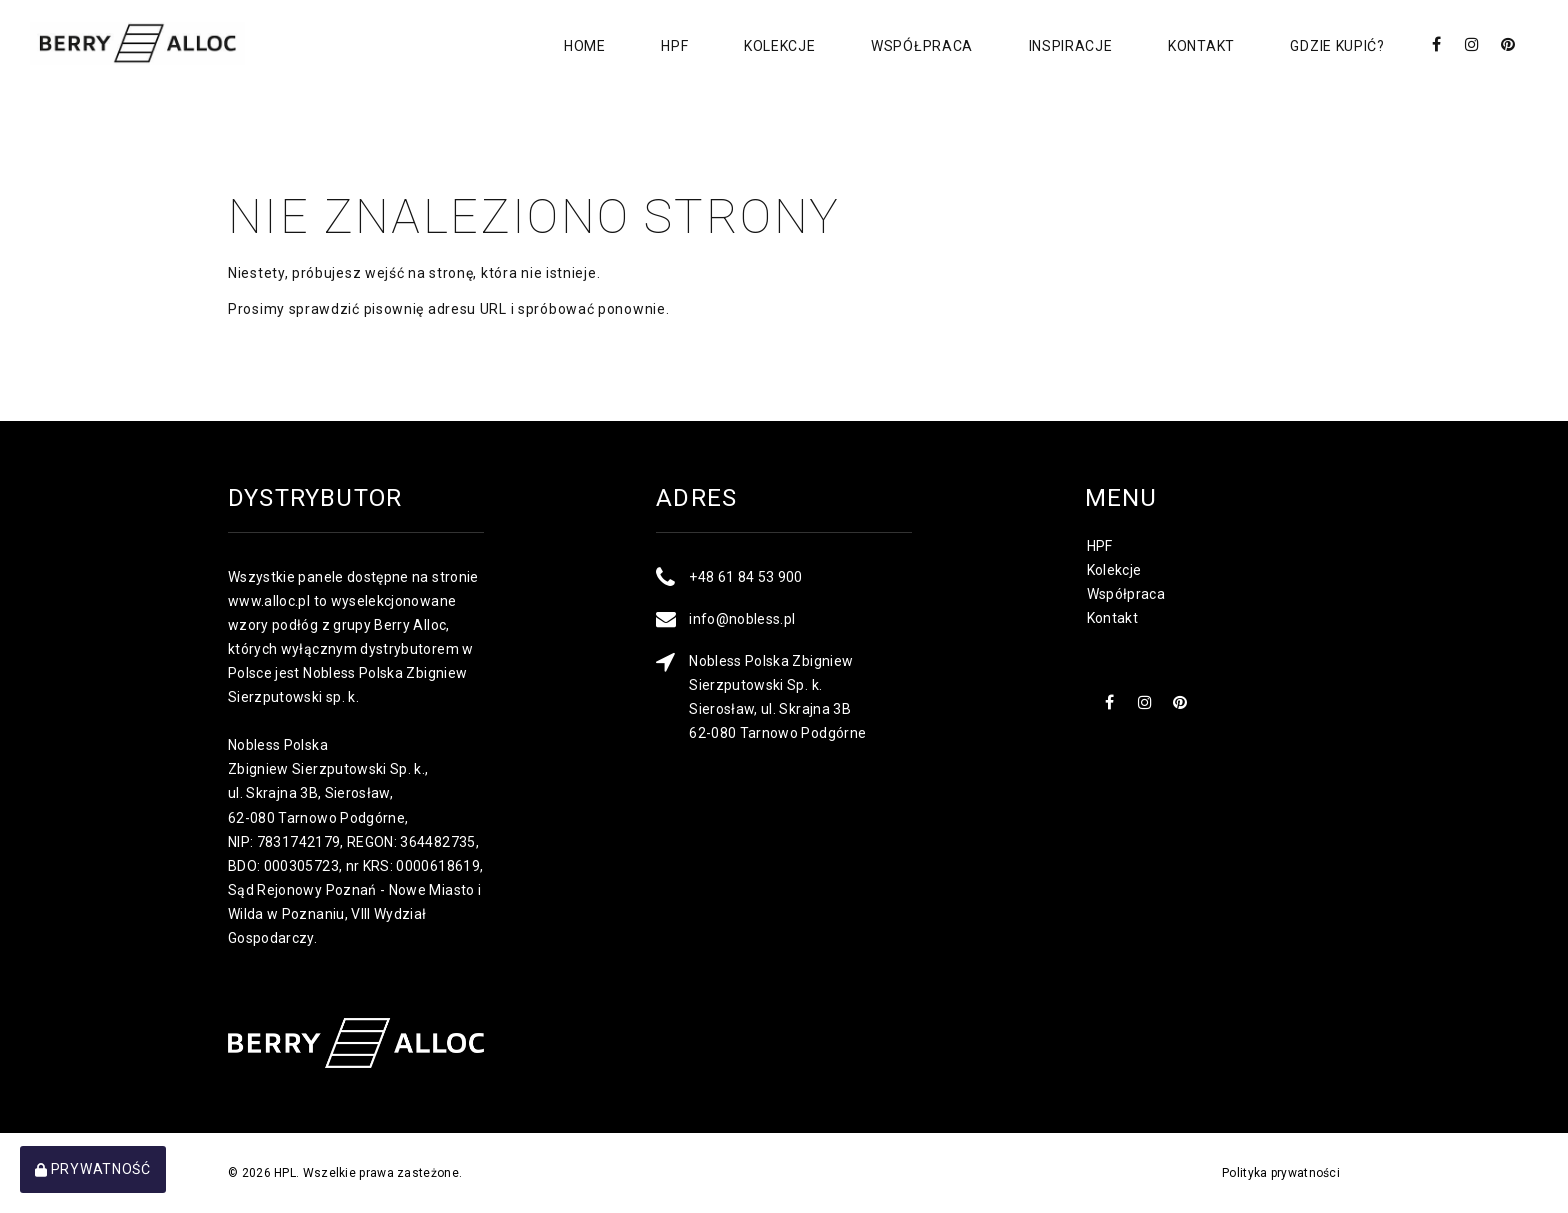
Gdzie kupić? (1337, 46)
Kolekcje (778, 46)
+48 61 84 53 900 (746, 577)
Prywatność (93, 1169)
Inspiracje (1069, 46)
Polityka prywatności (1281, 1173)
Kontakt (1200, 46)
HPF (672, 46)
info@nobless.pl (742, 619)
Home (582, 46)
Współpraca (920, 46)
